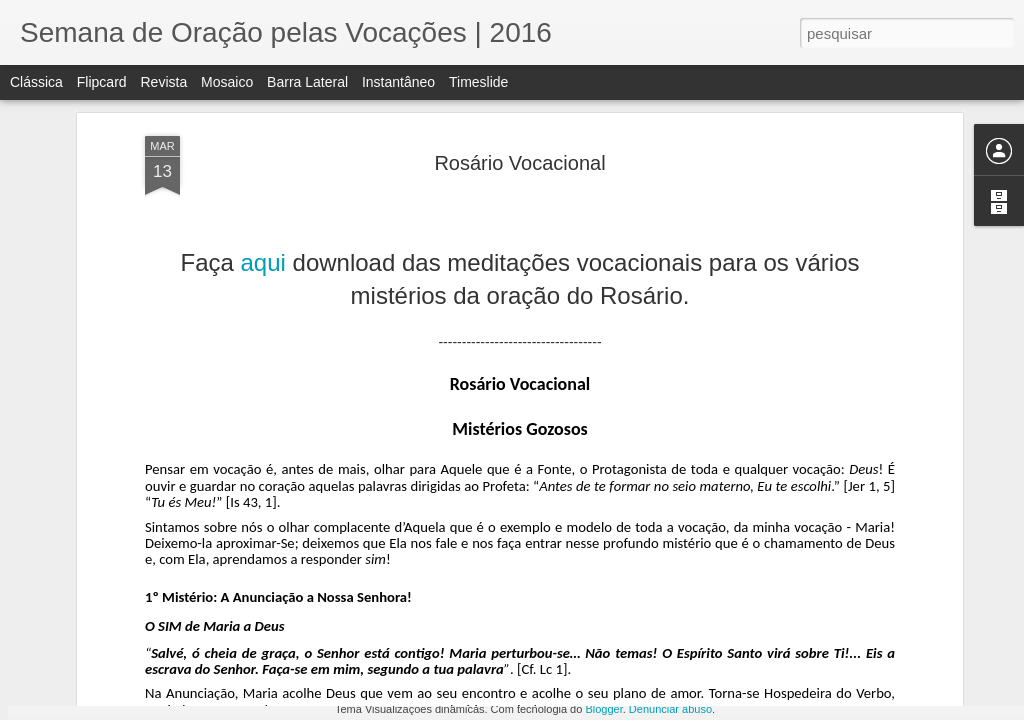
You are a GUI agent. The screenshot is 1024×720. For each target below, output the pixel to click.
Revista (163, 82)
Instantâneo (398, 82)
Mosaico (227, 82)
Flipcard (102, 82)
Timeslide (478, 82)
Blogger (603, 709)
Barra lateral (307, 82)
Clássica (36, 82)
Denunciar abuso (670, 709)
